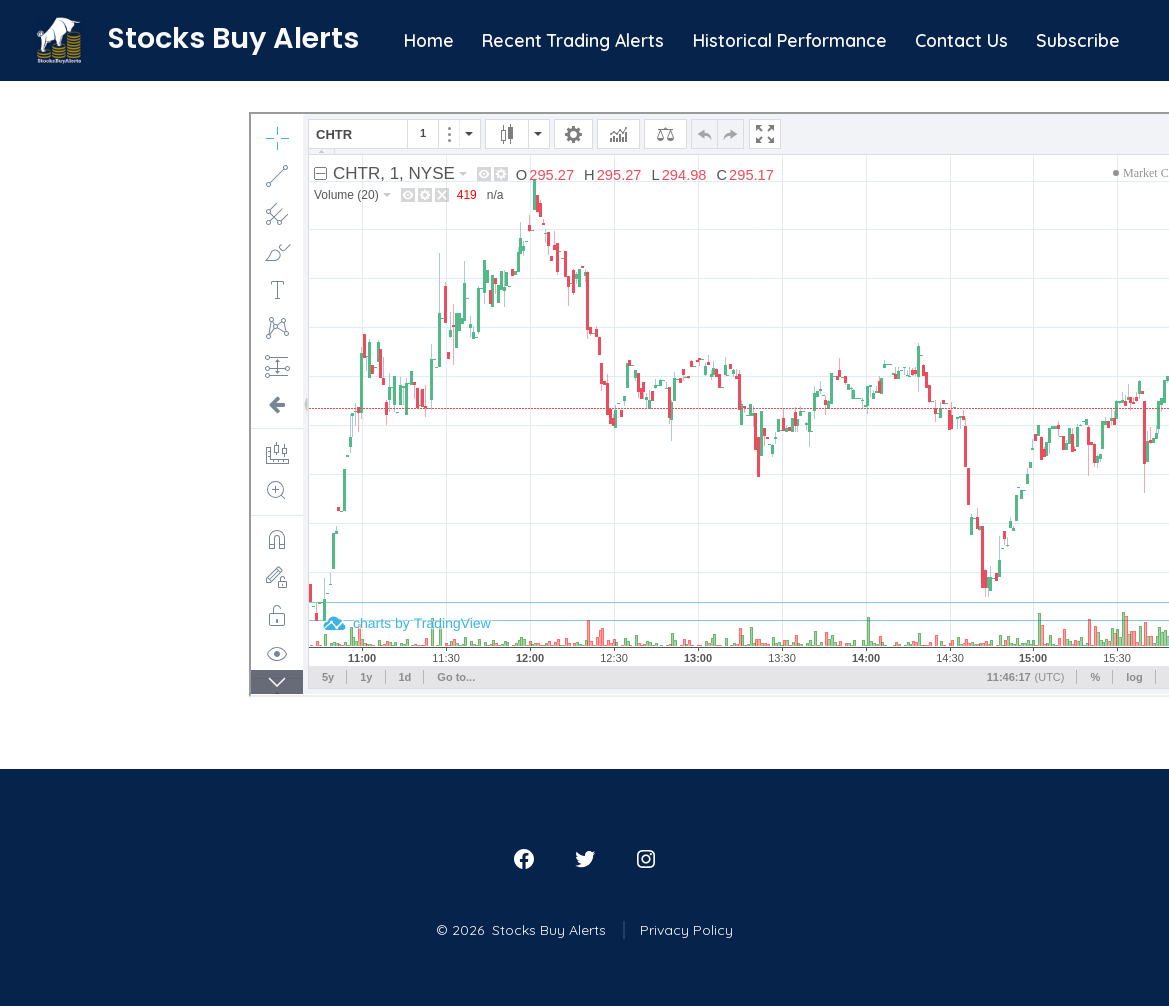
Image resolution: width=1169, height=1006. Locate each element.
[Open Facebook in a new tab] (524, 859)
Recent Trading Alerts (573, 40)
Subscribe (1078, 40)
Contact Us (961, 40)
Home (429, 40)
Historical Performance (790, 40)
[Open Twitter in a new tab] (585, 859)
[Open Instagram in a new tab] (646, 859)
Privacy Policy (686, 930)
